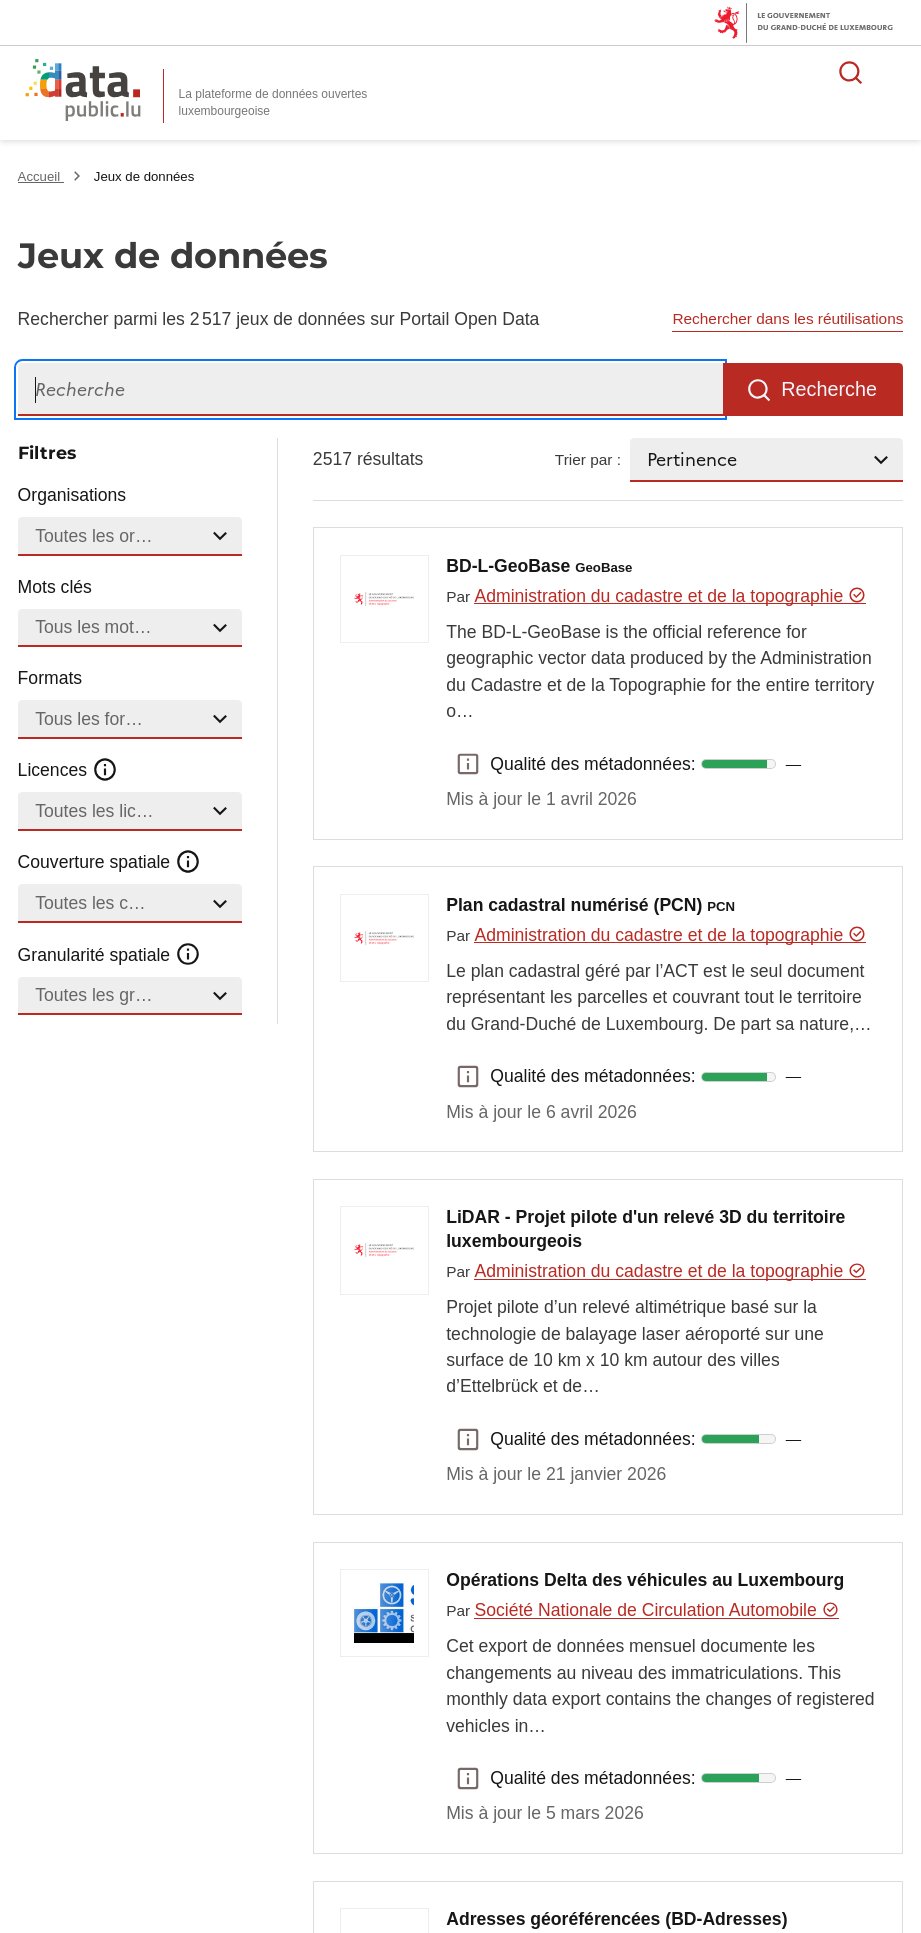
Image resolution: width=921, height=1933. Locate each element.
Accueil (41, 176)
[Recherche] (370, 389)
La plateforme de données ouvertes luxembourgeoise (273, 102)
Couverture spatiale (110, 862)
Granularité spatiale (110, 954)
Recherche (829, 389)
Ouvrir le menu (895, 72)
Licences (68, 770)
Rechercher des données (851, 72)
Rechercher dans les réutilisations (787, 318)
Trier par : (588, 459)
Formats (50, 678)
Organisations (72, 495)
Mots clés (55, 587)
